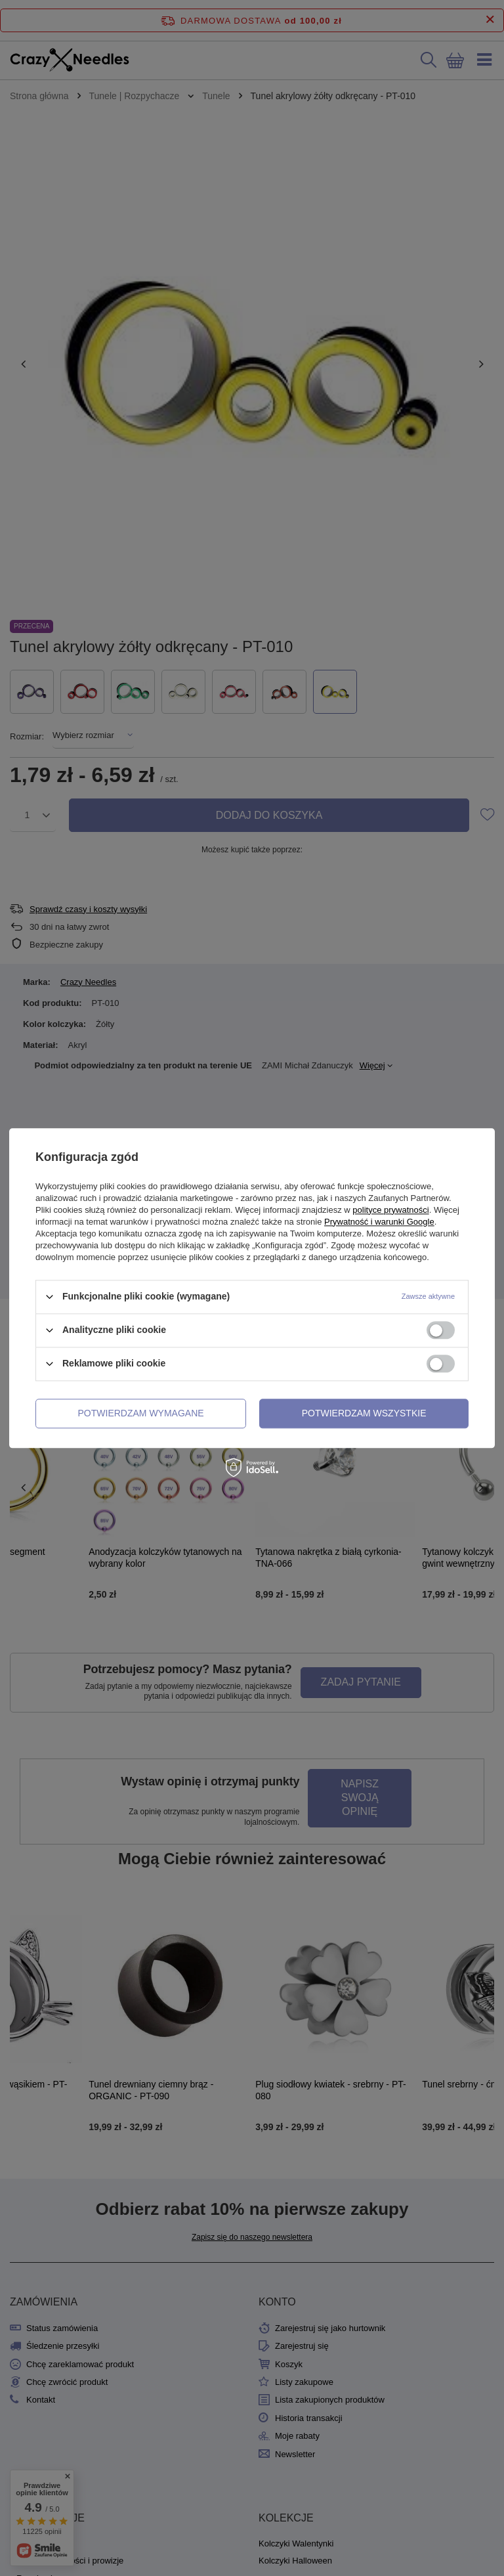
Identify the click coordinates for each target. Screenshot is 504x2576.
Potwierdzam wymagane (141, 1413)
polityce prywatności (390, 1210)
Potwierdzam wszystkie (364, 1413)
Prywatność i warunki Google (379, 1222)
